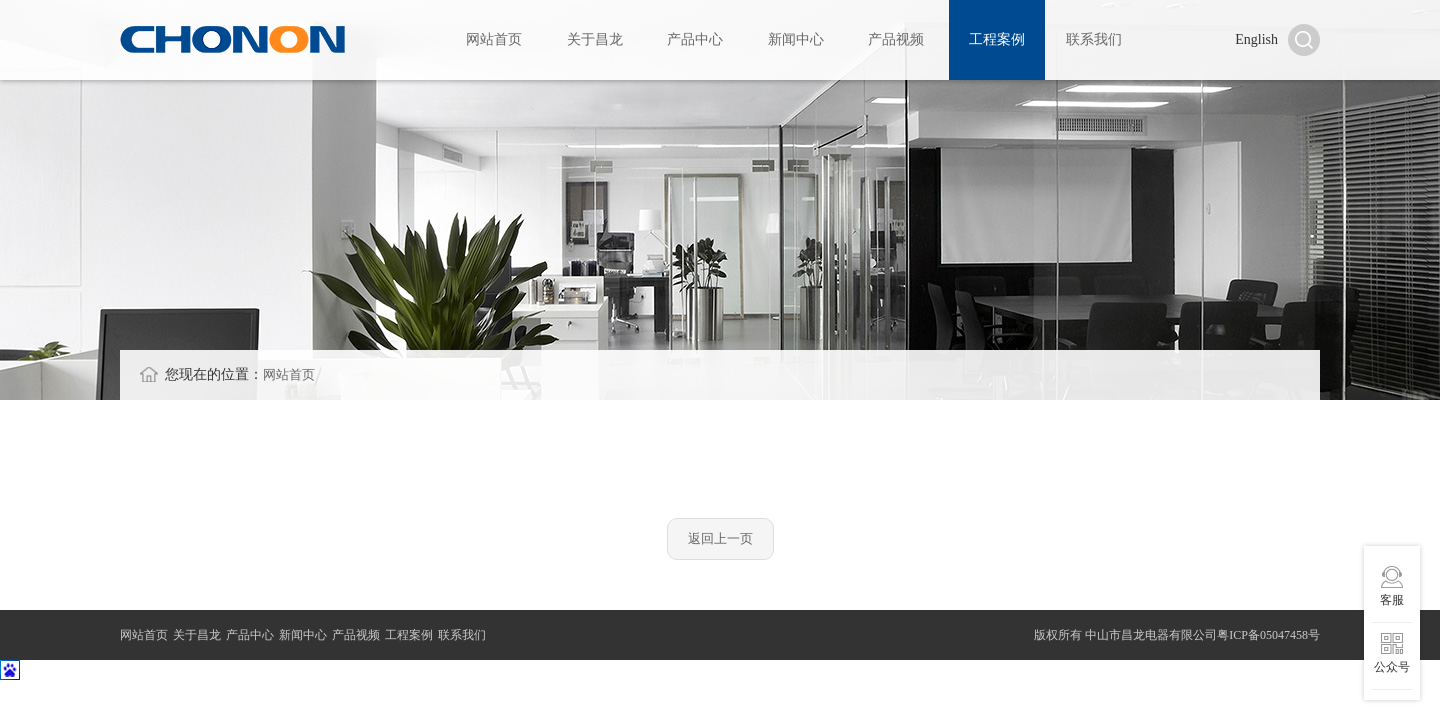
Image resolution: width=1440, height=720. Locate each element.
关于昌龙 (595, 42)
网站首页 (494, 42)
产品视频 (896, 42)
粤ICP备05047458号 (1268, 638)
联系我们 (1094, 42)
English (1256, 42)
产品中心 (695, 42)
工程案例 (997, 42)
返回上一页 (720, 544)
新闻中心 (796, 42)
